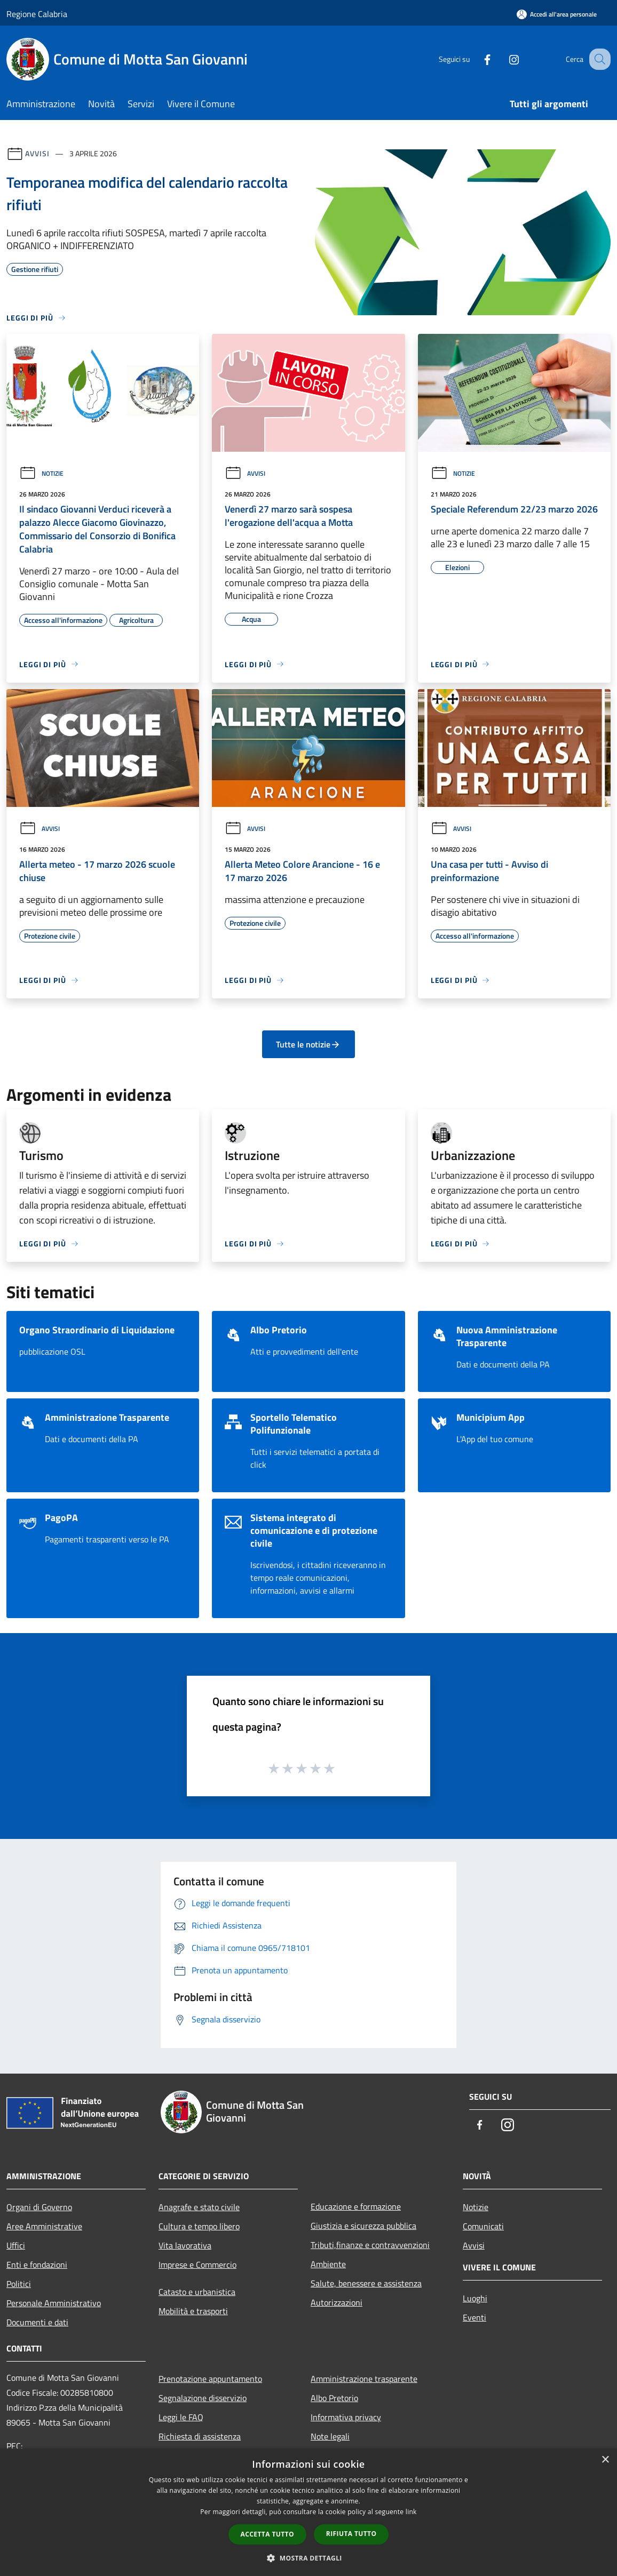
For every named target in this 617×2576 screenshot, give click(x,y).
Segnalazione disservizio (203, 2397)
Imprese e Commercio (197, 2264)
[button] (308, 2558)
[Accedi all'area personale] (557, 14)
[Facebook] (476, 59)
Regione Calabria (36, 13)
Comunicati (483, 2226)
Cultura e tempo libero (199, 2226)
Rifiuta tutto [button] (351, 2533)
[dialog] (308, 2512)
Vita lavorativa (185, 2245)
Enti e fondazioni (36, 2264)
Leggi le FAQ (181, 2417)
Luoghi (475, 2298)
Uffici (15, 2245)
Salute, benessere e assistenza (366, 2283)
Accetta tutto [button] (267, 2534)
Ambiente (328, 2264)
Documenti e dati (37, 2322)
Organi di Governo (39, 2207)
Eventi (474, 2317)
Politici (18, 2283)
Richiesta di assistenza (200, 2436)
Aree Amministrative (44, 2226)
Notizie (41, 473)
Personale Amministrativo (53, 2303)
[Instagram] (502, 59)
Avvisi (37, 153)
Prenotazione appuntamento (210, 2378)
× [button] (605, 2460)
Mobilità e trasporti (193, 2311)
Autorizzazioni (336, 2302)
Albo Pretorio (334, 2397)
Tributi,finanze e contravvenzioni (370, 2244)
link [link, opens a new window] (411, 2511)
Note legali (330, 2436)
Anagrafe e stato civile (199, 2207)
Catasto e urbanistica (197, 2291)
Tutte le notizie (308, 1044)
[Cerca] (598, 59)
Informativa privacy (346, 2417)
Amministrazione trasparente (364, 2378)
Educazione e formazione (356, 2206)
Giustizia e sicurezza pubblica (363, 2225)
